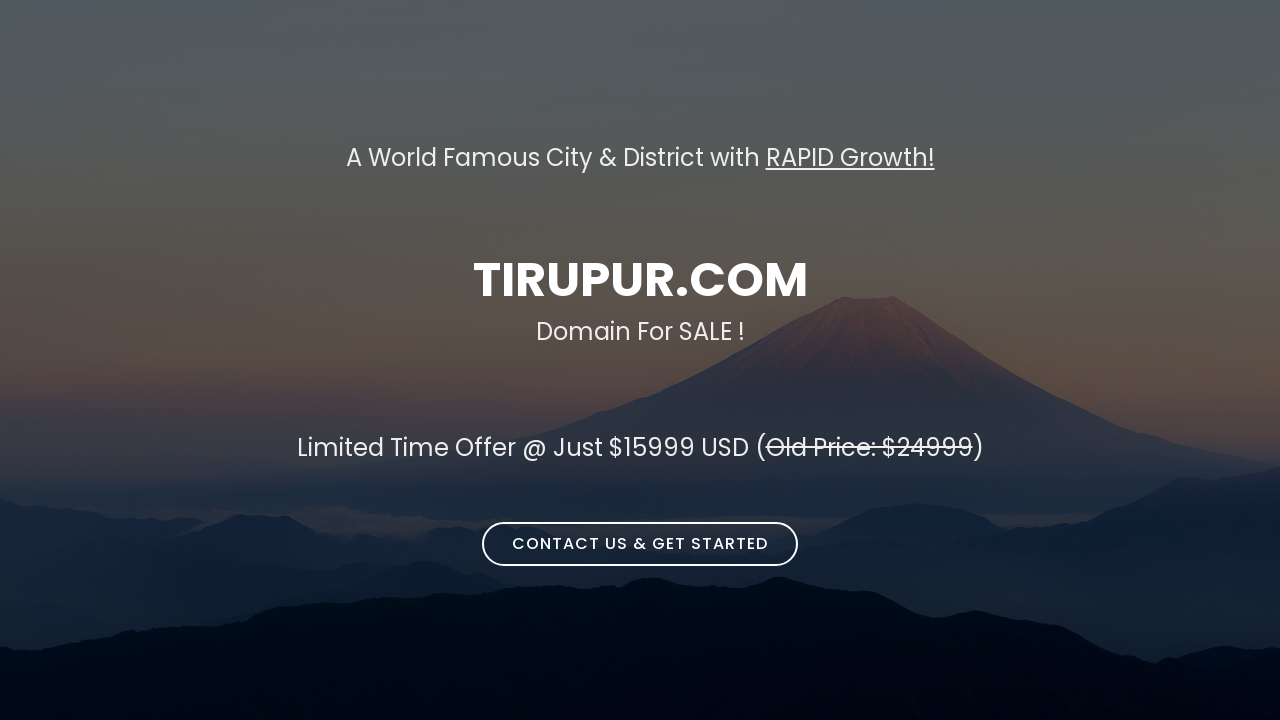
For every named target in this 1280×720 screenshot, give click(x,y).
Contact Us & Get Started (640, 543)
